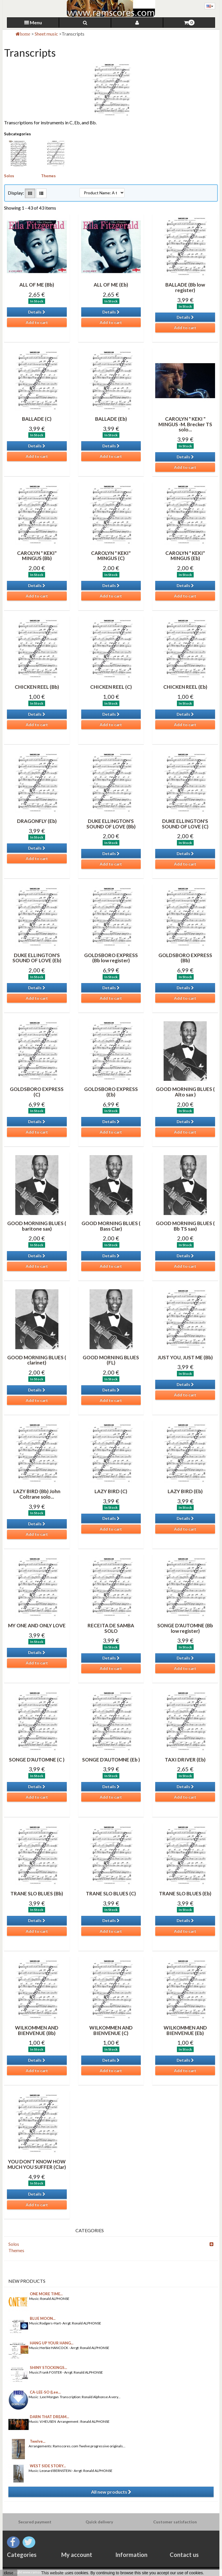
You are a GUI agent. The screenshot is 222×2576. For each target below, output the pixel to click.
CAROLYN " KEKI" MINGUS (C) (111, 556)
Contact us (184, 2554)
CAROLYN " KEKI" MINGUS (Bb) (37, 556)
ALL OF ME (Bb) (36, 285)
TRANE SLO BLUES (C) (111, 1893)
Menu (33, 22)
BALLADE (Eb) (111, 419)
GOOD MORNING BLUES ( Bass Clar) (111, 1226)
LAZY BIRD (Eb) (185, 1491)
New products (26, 2281)
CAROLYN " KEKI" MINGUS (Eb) (185, 556)
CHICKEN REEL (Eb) (185, 687)
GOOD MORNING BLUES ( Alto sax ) (185, 1092)
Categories (21, 2554)
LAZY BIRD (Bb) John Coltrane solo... (36, 1494)
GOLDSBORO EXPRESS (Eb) (111, 1092)
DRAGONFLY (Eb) (37, 821)
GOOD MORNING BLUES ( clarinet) (36, 1360)
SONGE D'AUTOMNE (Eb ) (111, 1760)
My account (76, 2554)
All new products (111, 2491)
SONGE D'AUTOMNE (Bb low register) (185, 1628)
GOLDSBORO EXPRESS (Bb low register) (111, 958)
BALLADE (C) (36, 419)
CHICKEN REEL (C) (111, 687)
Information (131, 2554)
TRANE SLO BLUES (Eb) (185, 1893)
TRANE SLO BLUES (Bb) (36, 1893)
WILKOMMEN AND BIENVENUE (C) (111, 2030)
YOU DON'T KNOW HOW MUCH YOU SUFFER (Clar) (37, 2164)
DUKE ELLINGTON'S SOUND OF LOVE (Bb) (111, 824)
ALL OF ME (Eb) (111, 285)
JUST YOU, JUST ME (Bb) (185, 1357)
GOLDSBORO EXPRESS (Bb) (185, 958)
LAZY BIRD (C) (111, 1491)
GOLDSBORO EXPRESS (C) (37, 1092)
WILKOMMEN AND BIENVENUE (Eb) (185, 2030)
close (9, 2573)
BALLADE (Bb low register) (185, 287)
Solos (9, 175)
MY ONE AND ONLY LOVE (37, 1625)
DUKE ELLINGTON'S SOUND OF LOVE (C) (185, 824)
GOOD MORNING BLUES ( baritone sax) (36, 1226)
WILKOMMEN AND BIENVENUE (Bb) (36, 2030)
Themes (48, 175)
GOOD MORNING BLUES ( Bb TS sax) (185, 1226)
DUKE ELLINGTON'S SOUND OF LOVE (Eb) (36, 958)
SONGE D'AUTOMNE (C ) (36, 1760)
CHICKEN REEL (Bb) (37, 687)
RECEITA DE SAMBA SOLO (111, 1628)
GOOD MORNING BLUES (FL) (111, 1360)
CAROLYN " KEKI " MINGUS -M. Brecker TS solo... (185, 424)
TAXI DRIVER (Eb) (185, 1760)
